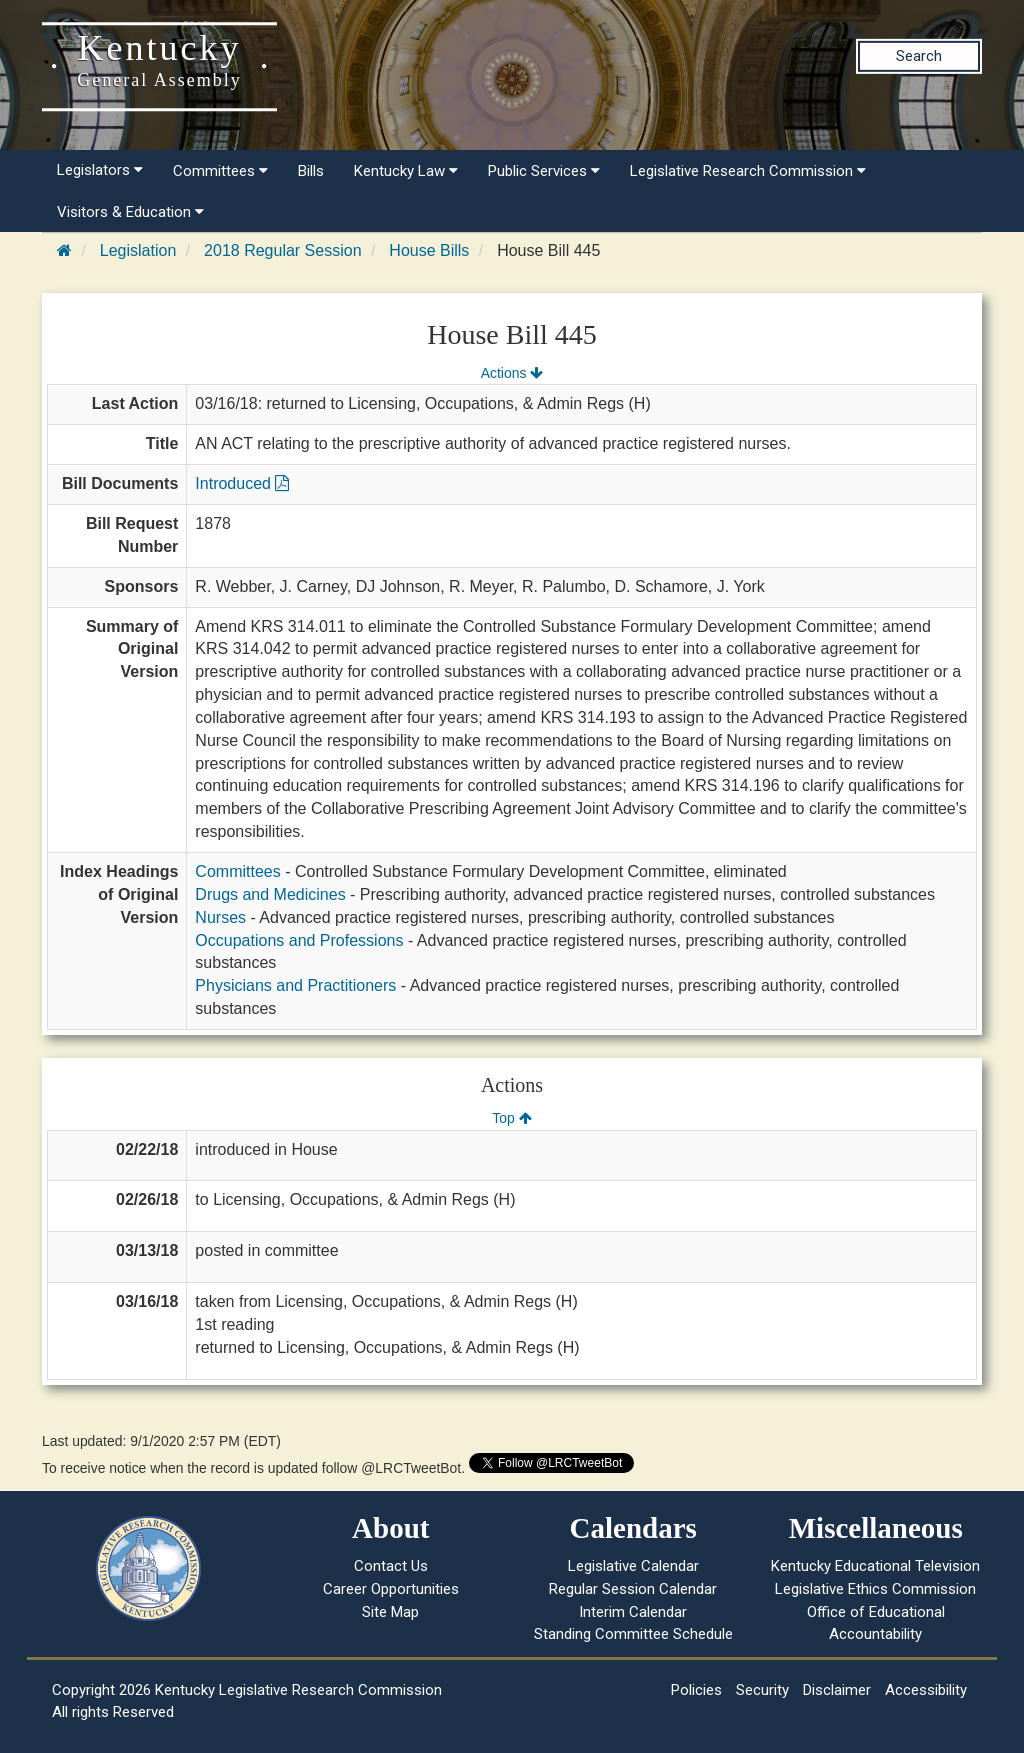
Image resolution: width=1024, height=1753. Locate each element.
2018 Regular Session (282, 250)
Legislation (138, 250)
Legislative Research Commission (748, 171)
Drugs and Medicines (270, 894)
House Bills (429, 250)
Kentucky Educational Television (875, 1566)
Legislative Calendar (633, 1566)
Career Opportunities (391, 1589)
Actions (512, 373)
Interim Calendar (633, 1612)
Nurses (220, 917)
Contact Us (391, 1566)
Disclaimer (837, 1690)
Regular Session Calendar (633, 1589)
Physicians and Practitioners (295, 985)
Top (511, 1118)
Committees (220, 171)
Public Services (544, 171)
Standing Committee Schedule (633, 1634)
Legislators (100, 170)
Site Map (390, 1612)
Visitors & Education (130, 212)
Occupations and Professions (299, 940)
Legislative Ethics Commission (875, 1589)
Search (919, 56)
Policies (696, 1690)
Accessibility (926, 1690)
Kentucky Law (406, 171)
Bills (311, 171)
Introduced (242, 483)
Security (762, 1690)
